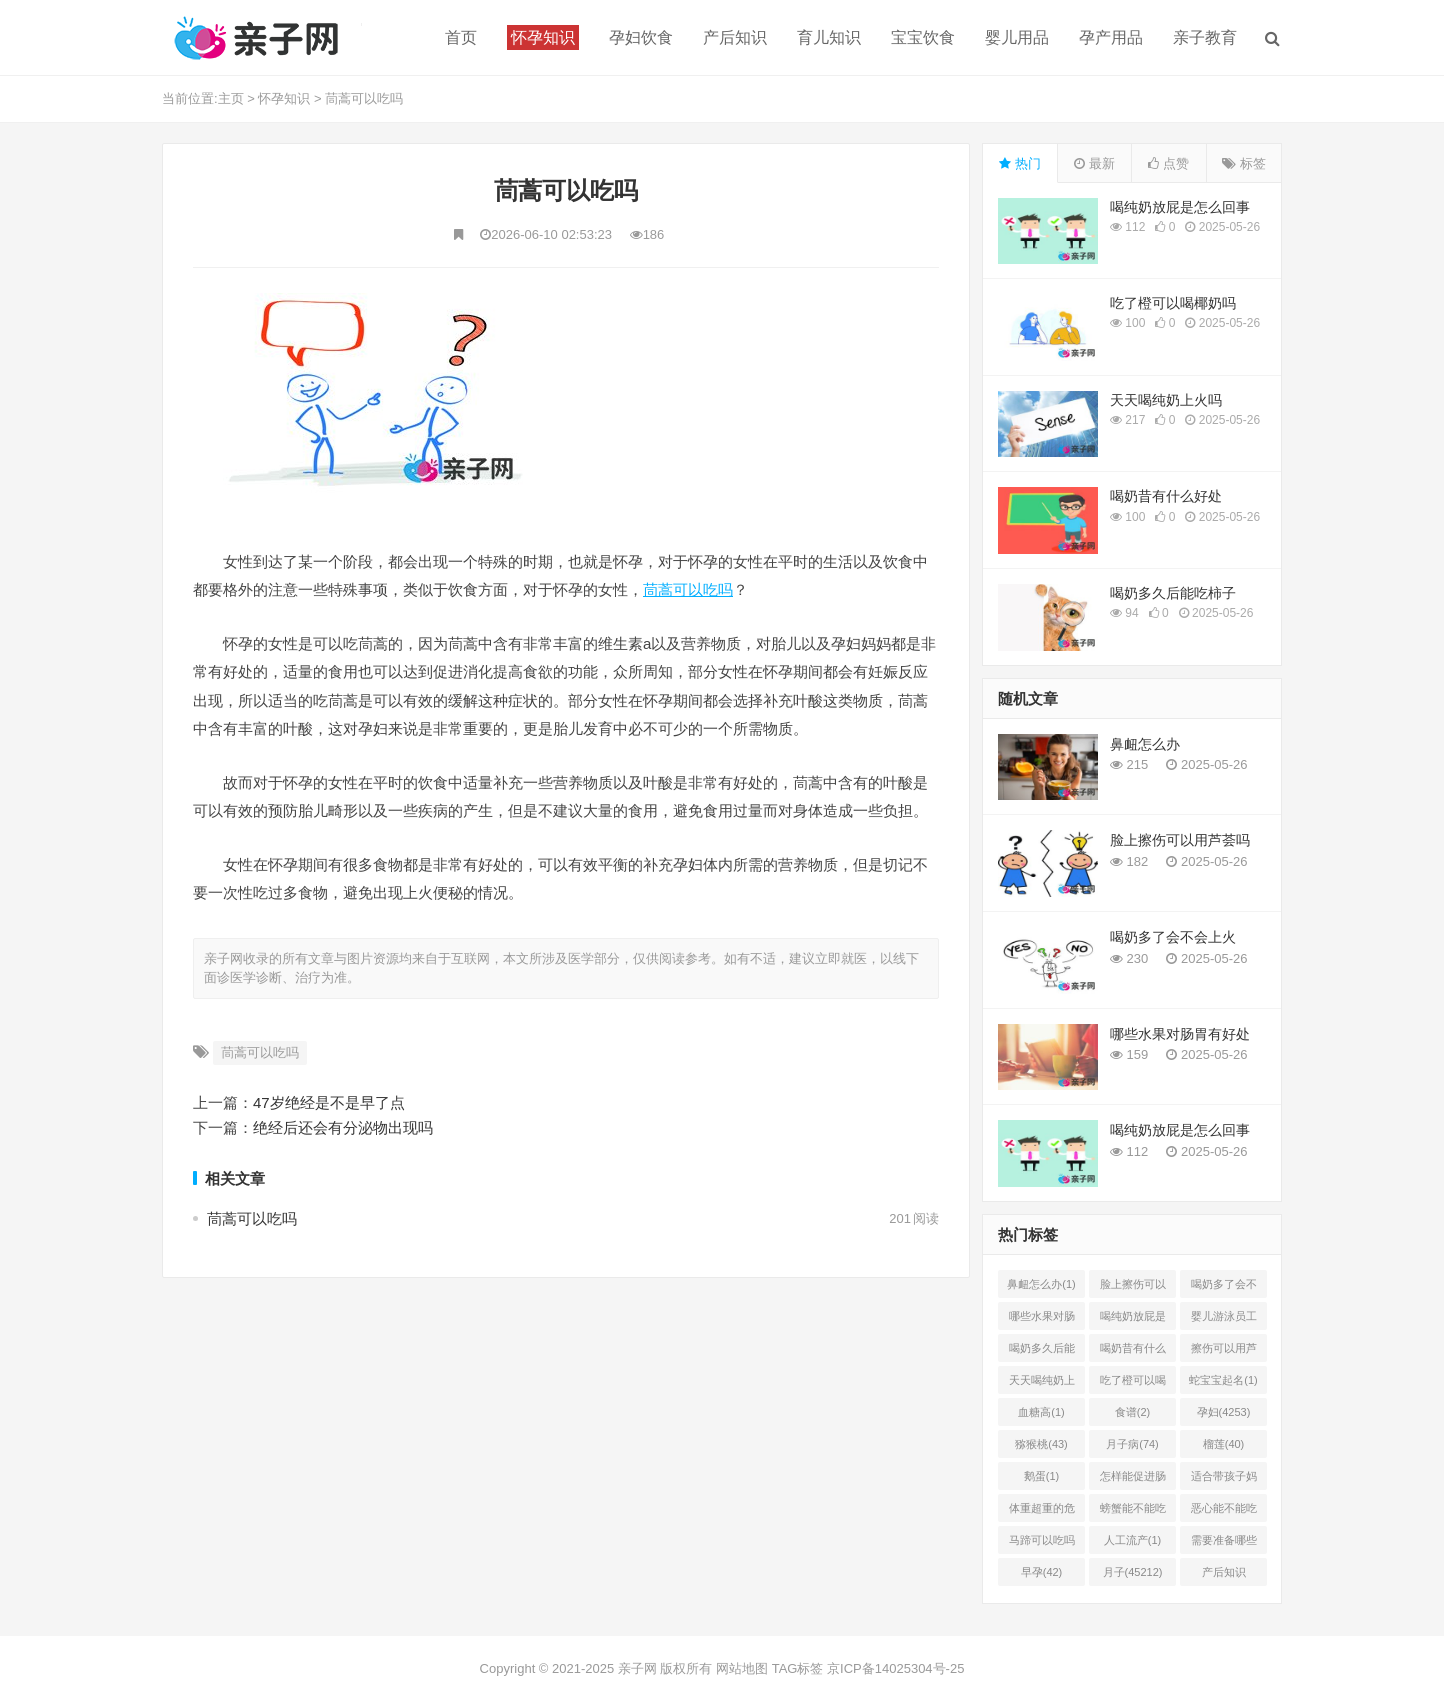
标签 (1244, 163)
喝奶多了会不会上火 (1173, 937)
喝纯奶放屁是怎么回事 (1180, 207)
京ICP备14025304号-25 (895, 1668)
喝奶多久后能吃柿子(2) (1042, 1352)
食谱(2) (1132, 1412)
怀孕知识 (284, 98)
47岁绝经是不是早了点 (329, 1102)
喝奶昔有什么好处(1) (1133, 1352)
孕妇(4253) (1224, 1412)
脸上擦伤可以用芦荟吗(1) (1133, 1288)
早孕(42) (1042, 1572)
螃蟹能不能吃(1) (1133, 1512)
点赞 (1168, 163)
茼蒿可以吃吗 (364, 98)
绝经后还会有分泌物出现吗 (343, 1127)
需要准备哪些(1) (1224, 1544)
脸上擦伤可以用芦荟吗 (1180, 840)
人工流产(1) (1132, 1540)
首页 (461, 37)
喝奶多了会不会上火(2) (1224, 1288)
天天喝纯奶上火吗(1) (1042, 1384)
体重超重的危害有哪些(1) (1042, 1512)
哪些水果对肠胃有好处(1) (1042, 1320)
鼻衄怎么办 (1145, 744)
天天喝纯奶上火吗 (1166, 400)
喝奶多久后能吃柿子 (1173, 593)
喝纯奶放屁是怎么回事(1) (1133, 1320)
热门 (1020, 163)
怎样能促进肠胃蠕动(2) (1133, 1480)
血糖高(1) (1041, 1412)
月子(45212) (1133, 1572)
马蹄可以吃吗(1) (1042, 1544)
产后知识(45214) (1224, 1576)
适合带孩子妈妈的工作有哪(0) (1224, 1480)
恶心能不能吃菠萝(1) (1224, 1512)
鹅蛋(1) (1041, 1476)
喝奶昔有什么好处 (1166, 496)
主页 (231, 98)
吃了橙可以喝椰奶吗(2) (1133, 1384)
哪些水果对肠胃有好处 (1180, 1034)
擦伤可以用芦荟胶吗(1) (1224, 1352)
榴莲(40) (1224, 1444)
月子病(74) (1132, 1444)
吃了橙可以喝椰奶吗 (1173, 303)
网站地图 (742, 1668)
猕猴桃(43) (1041, 1444)
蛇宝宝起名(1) (1223, 1380)
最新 (1094, 163)
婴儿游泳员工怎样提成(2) (1224, 1320)
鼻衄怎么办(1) (1041, 1284)
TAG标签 (798, 1668)
